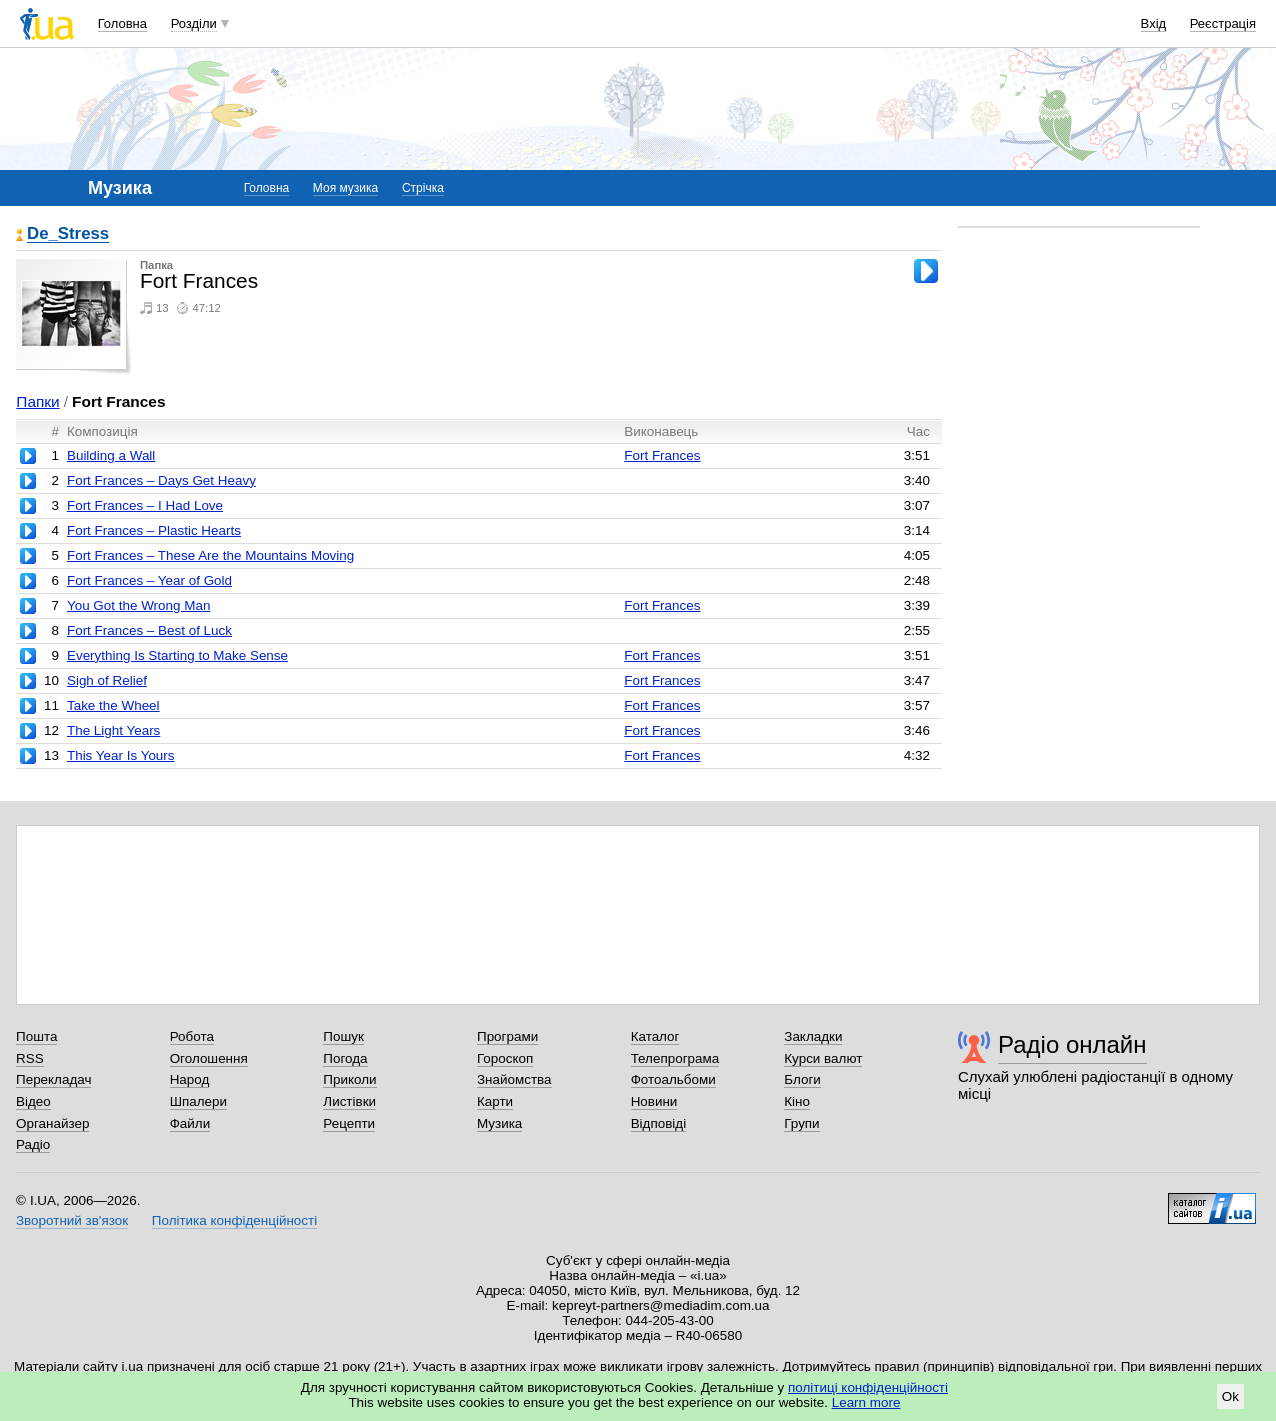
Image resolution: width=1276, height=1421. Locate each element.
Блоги (802, 1079)
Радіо (33, 1144)
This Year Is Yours (121, 755)
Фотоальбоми (673, 1079)
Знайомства (514, 1079)
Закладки (813, 1036)
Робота (192, 1036)
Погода (345, 1058)
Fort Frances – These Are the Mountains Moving (210, 555)
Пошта (36, 1036)
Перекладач (53, 1079)
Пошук (343, 1036)
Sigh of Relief (107, 680)
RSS (30, 1058)
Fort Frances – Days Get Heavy (161, 480)
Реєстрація (1223, 23)
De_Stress (68, 234)
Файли (190, 1123)
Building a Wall (111, 455)
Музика (499, 1123)
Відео (33, 1101)
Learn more (866, 1402)
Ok (1230, 1396)
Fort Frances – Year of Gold (149, 580)
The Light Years (113, 730)
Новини (654, 1101)
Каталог (655, 1036)
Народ (190, 1079)
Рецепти (349, 1123)
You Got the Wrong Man (138, 605)
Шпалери (198, 1101)
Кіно (797, 1101)
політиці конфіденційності (868, 1387)
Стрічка (423, 188)
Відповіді (659, 1123)
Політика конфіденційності (234, 1220)
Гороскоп (505, 1058)
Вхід (1154, 23)
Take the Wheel (113, 705)
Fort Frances (662, 455)
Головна (122, 23)
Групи (801, 1123)
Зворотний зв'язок (72, 1220)
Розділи (194, 23)
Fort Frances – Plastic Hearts (154, 530)
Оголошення (209, 1058)
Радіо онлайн (1072, 1044)
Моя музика (345, 188)
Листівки (349, 1101)
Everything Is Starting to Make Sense (177, 655)
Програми (507, 1036)
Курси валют (823, 1058)
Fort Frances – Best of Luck (149, 630)
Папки (37, 401)
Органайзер (52, 1123)
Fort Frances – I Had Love (145, 505)
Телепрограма (675, 1058)
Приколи (349, 1079)
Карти (495, 1101)
